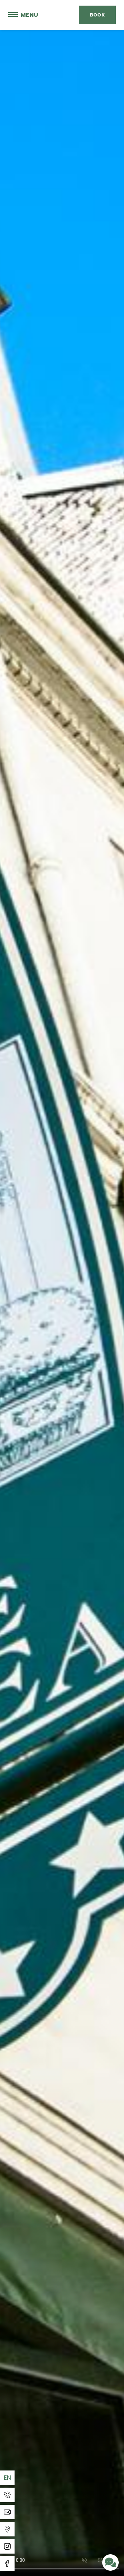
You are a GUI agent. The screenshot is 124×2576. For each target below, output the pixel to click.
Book (97, 15)
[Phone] (7, 2495)
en (7, 2477)
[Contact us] (110, 2562)
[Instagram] (7, 2546)
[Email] (7, 2512)
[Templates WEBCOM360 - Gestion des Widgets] (7, 2529)
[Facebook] (7, 2563)
